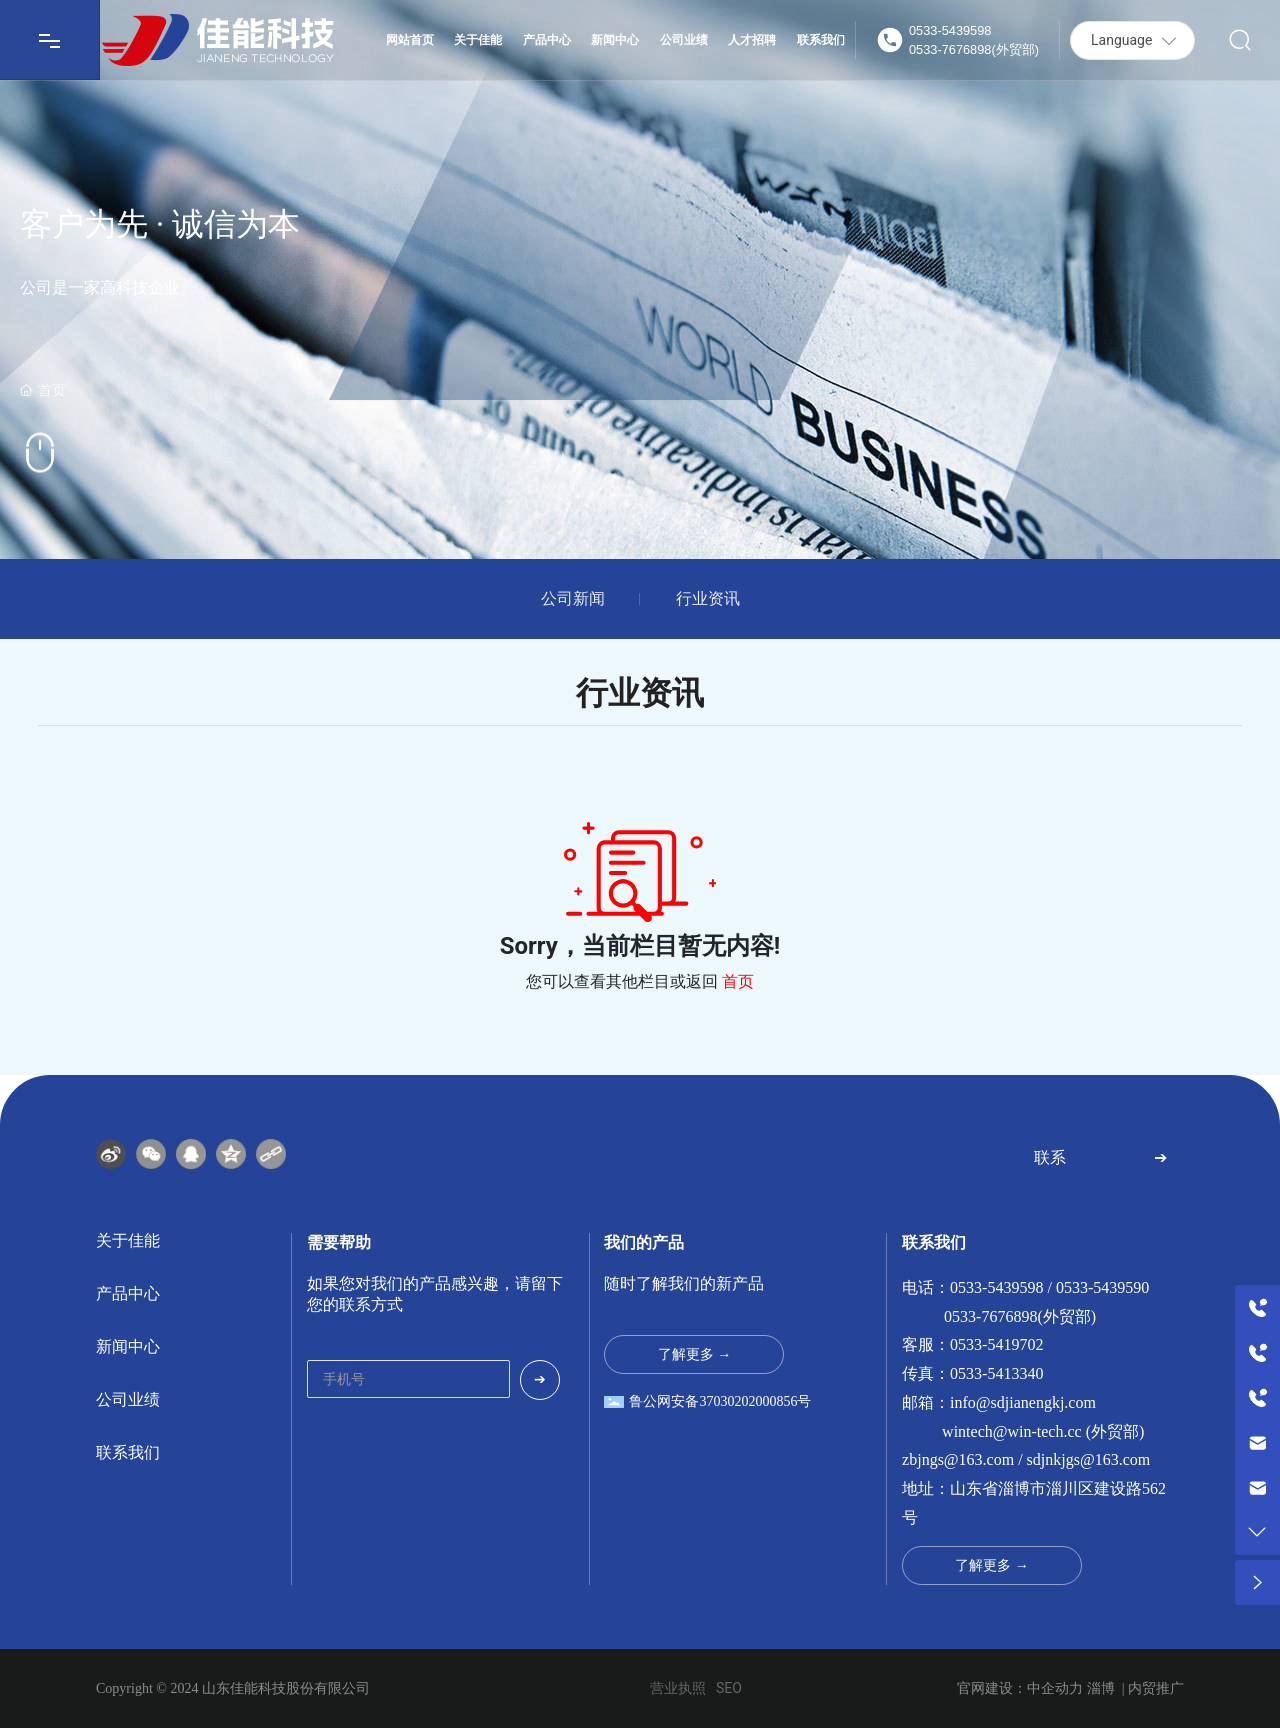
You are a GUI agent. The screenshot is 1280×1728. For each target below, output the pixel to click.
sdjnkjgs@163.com (1089, 1459)
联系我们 (128, 1452)
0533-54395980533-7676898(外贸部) (974, 40)
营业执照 (678, 1688)
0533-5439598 (996, 1287)
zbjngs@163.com (958, 1459)
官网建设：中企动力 (1020, 1688)
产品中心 (128, 1293)
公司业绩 (128, 1399)
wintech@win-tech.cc (1012, 1431)
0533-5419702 (996, 1344)
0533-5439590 (1102, 1287)
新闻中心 (128, 1346)
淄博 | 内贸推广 (1135, 1688)
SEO (729, 1688)
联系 (1050, 1157)
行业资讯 (708, 599)
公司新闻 (573, 599)
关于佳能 (128, 1240)
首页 (738, 981)
